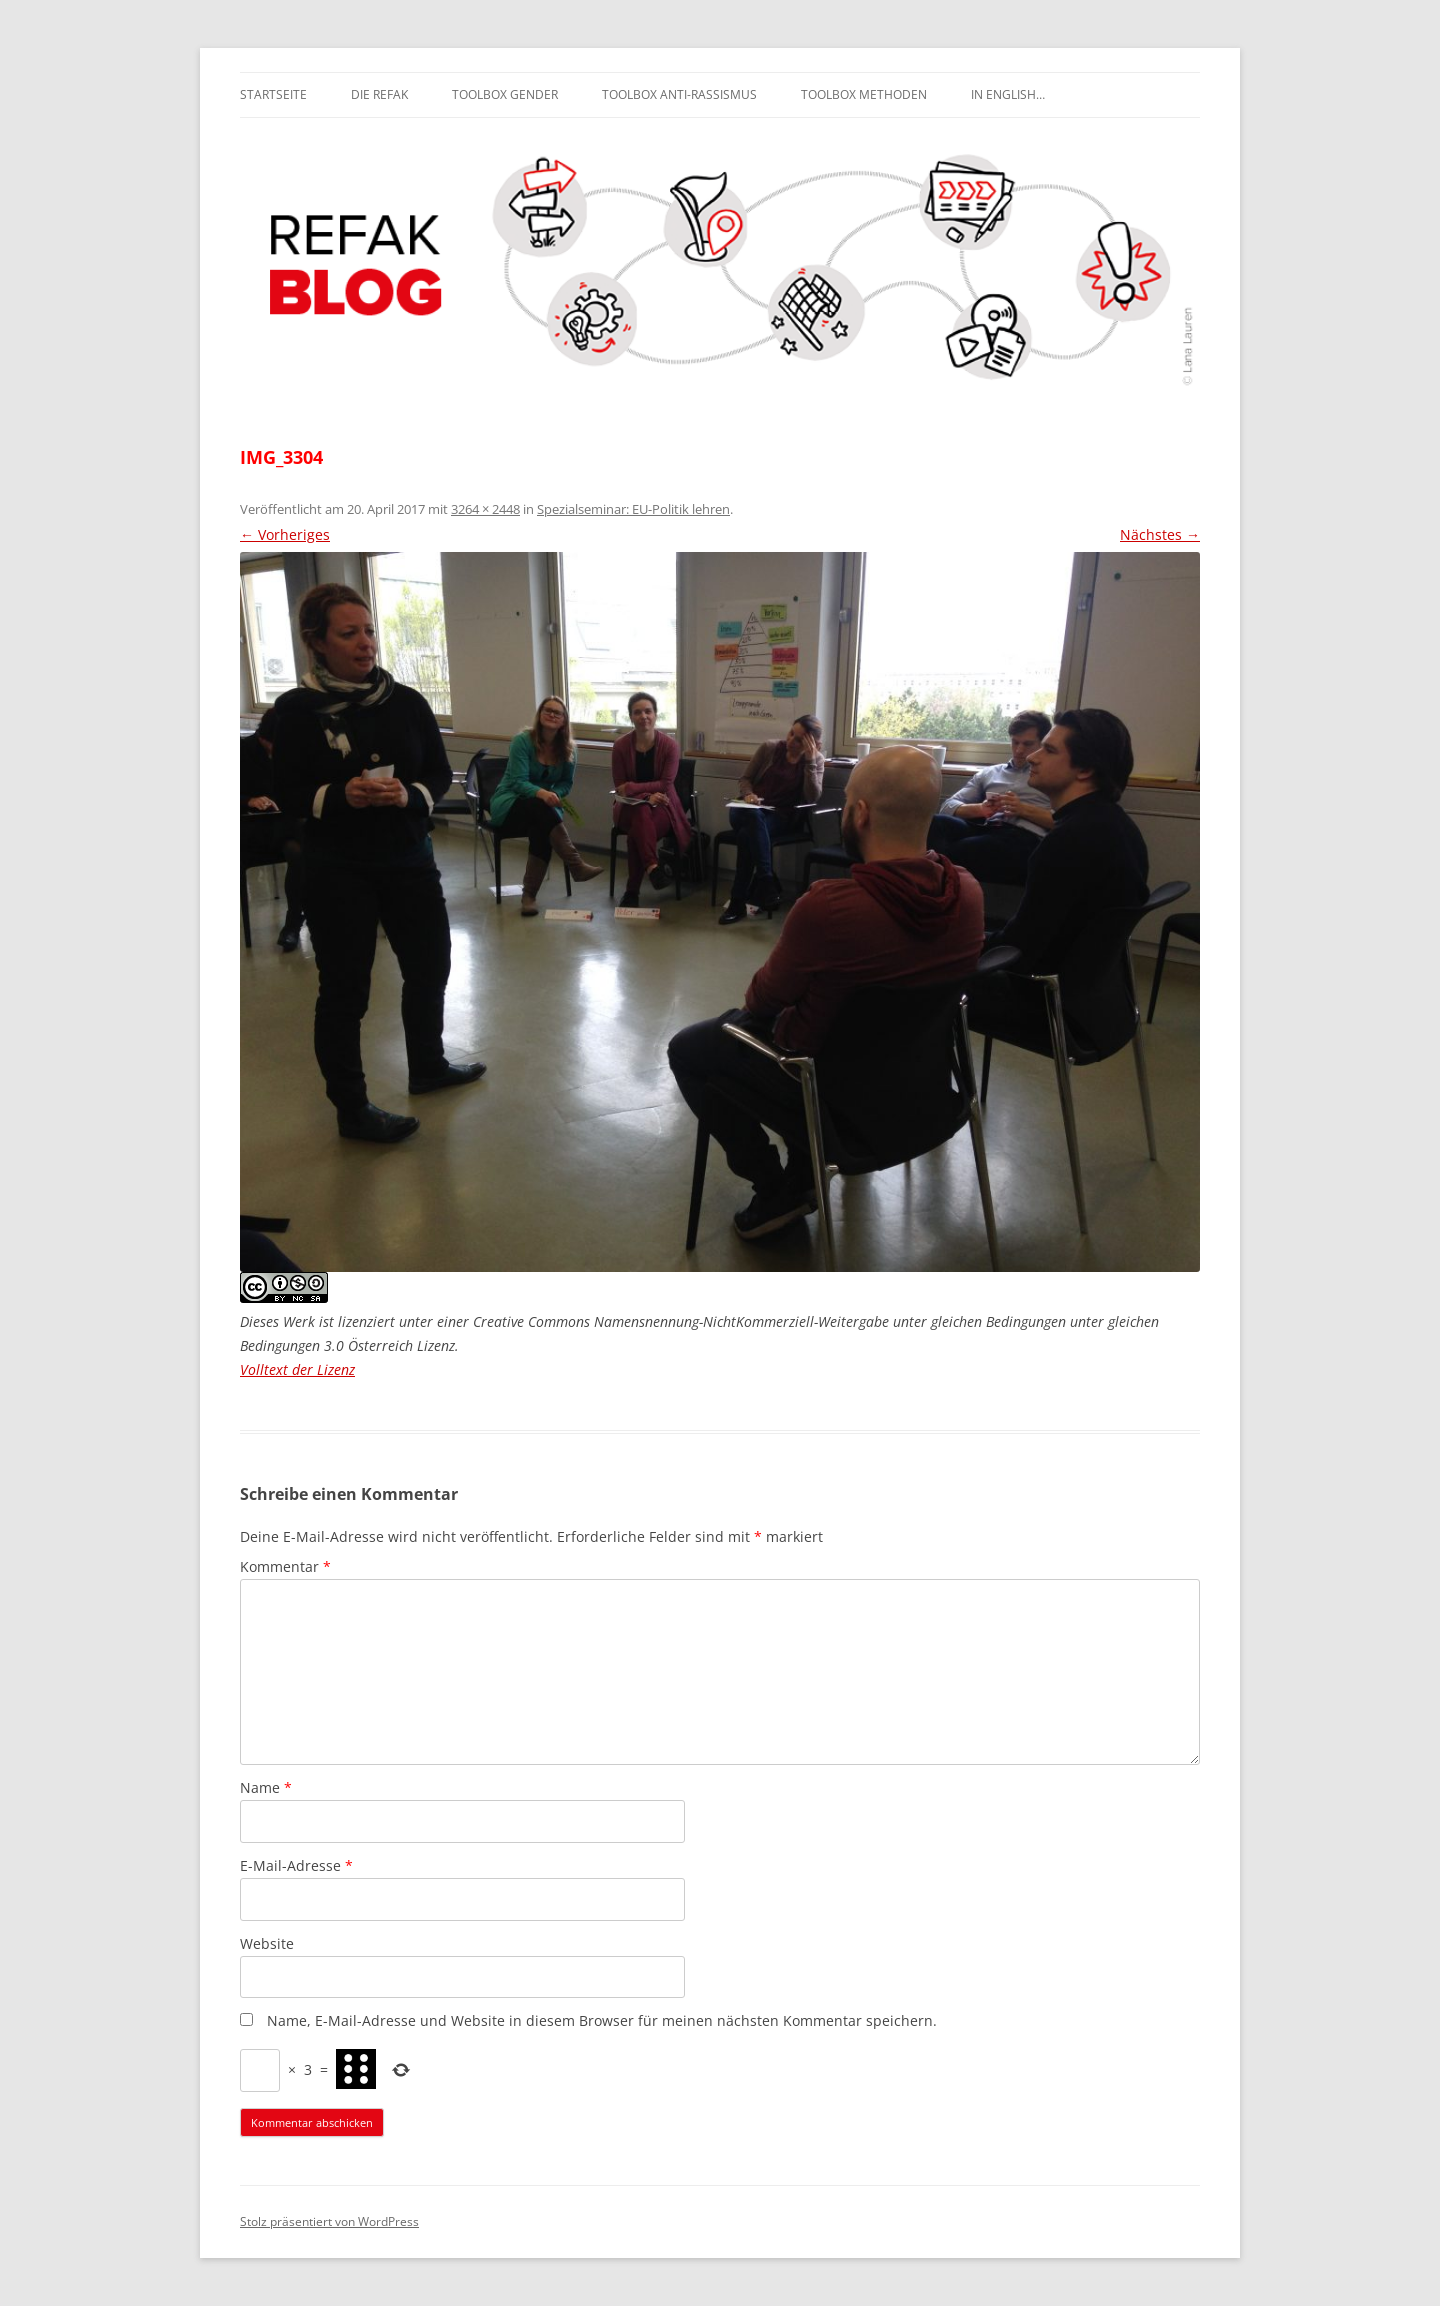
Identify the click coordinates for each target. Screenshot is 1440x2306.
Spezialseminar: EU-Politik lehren (633, 509)
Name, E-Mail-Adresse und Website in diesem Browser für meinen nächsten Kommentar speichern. (602, 2020)
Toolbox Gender (505, 94)
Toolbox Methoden (864, 94)
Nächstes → (1160, 534)
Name (266, 1787)
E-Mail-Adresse (296, 1865)
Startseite (273, 94)
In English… (1008, 94)
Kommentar (285, 1566)
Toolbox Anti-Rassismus (679, 94)
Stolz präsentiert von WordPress (329, 2221)
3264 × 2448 (485, 509)
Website (267, 1943)
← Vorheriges (285, 534)
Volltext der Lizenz (297, 1369)
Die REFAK (379, 94)
